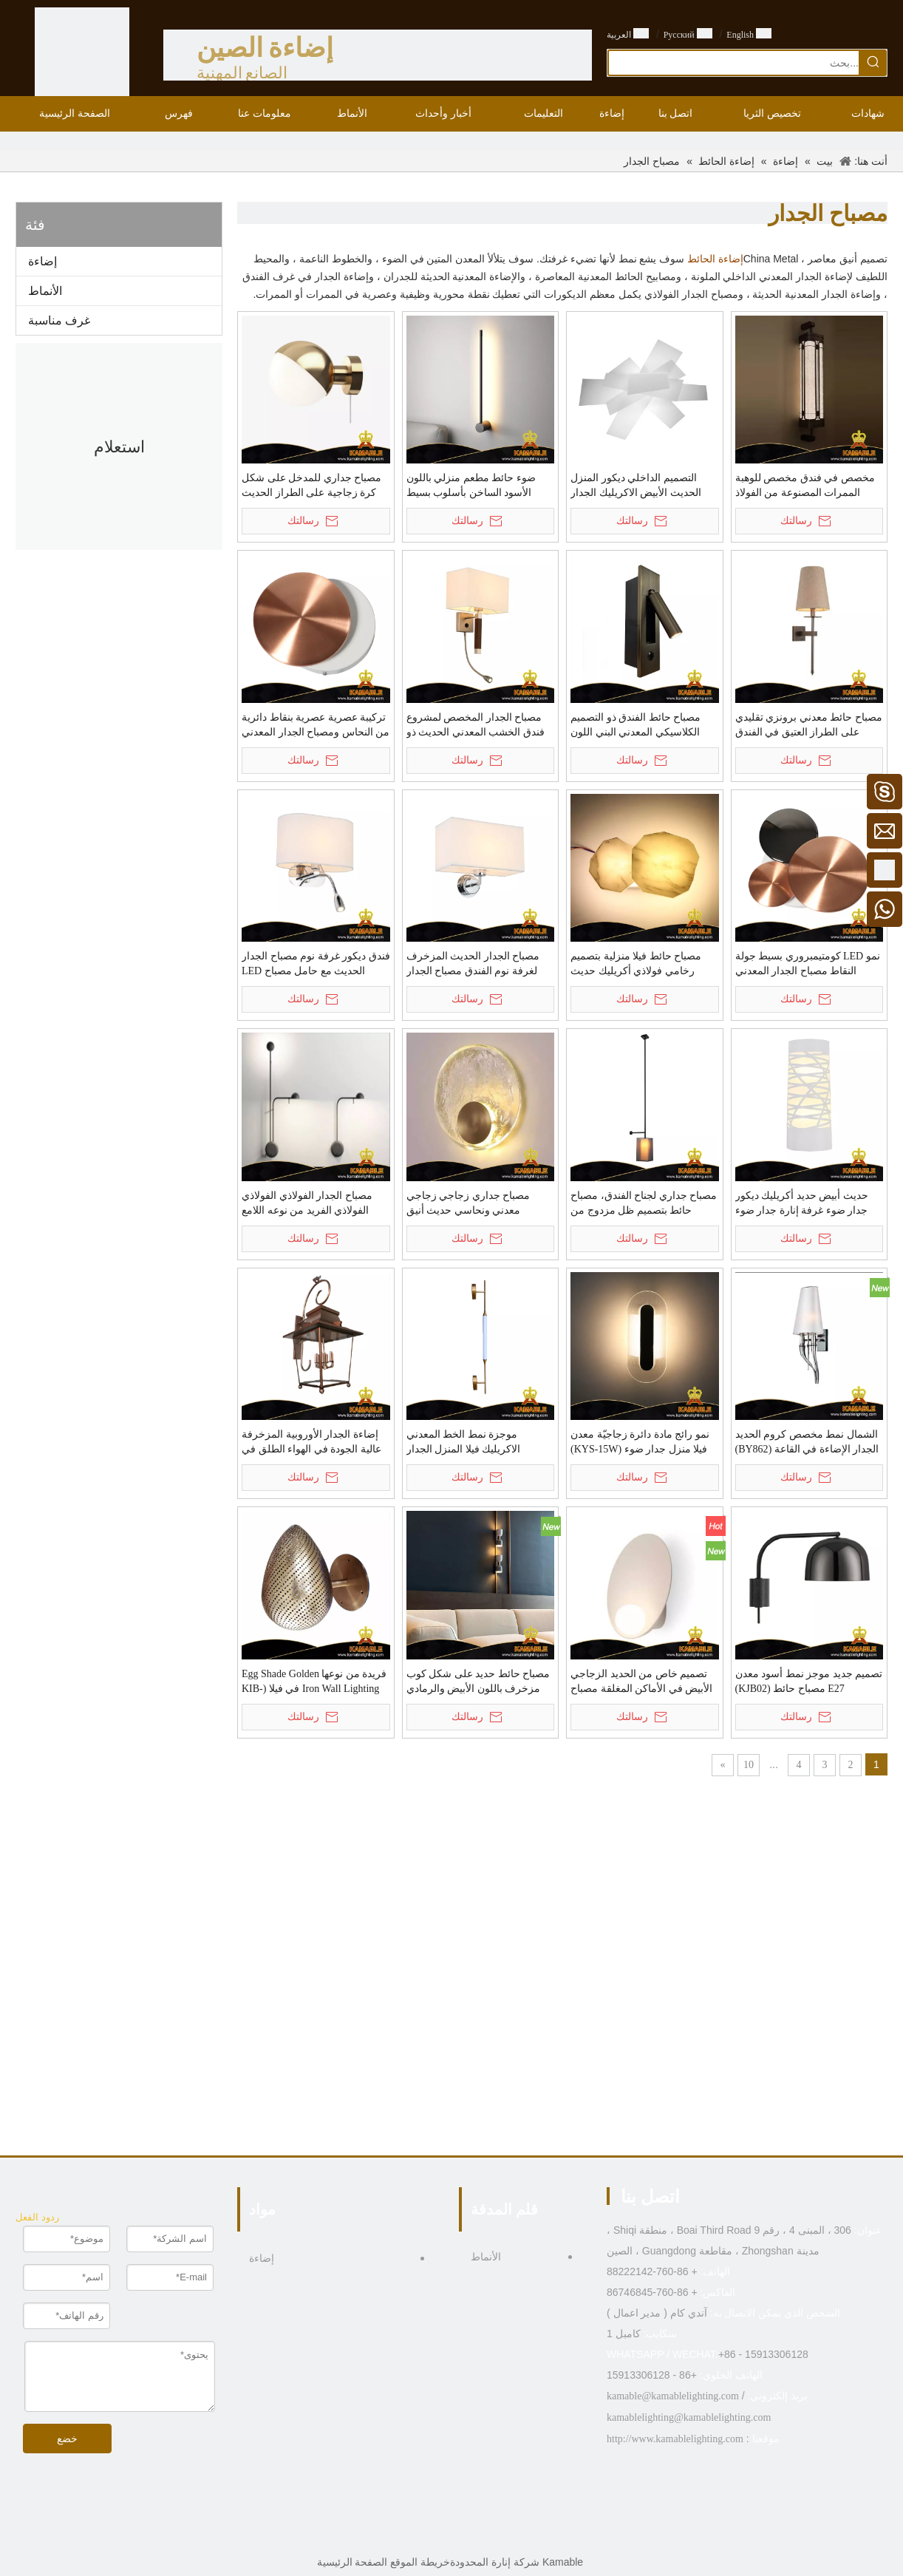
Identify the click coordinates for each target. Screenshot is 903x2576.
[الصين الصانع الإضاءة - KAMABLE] (82, 54)
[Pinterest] (417, 2535)
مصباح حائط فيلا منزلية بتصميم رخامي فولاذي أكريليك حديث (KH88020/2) (635, 965)
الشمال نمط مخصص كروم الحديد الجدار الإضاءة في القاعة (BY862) (807, 1442)
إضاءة (42, 261)
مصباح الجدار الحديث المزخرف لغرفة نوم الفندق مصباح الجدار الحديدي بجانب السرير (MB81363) (479, 965)
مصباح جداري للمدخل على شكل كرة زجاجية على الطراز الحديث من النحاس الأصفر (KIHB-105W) (313, 486)
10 (748, 1764)
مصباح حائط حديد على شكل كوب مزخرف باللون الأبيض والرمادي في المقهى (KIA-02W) (478, 1682)
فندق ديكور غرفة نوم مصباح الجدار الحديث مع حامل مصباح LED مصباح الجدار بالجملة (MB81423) (316, 965)
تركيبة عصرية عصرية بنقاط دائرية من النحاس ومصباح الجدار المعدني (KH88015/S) (315, 726)
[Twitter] (440, 2535)
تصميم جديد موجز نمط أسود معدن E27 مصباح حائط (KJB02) (809, 1681)
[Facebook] (486, 2535)
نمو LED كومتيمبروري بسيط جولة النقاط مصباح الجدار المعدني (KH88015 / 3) (807, 965)
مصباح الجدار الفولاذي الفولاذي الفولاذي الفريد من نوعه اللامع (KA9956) (307, 1204)
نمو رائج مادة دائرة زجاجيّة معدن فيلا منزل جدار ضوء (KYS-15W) (639, 1442)
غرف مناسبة (59, 320)
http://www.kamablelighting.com (675, 2438)
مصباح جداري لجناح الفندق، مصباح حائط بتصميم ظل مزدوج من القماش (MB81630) (643, 1204)
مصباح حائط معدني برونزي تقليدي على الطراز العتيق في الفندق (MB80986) (808, 726)
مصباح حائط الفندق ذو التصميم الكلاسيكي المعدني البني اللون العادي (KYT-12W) (635, 726)
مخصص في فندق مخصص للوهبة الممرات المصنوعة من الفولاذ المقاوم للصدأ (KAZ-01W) (805, 486)
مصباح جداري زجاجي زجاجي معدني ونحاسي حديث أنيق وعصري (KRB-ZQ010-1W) (468, 1204)
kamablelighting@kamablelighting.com (689, 2417)
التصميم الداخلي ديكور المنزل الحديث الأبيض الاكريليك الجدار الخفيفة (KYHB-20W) (635, 486)
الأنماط (45, 291)
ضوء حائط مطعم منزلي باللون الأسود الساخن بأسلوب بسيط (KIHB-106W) (471, 486)
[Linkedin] (463, 2535)
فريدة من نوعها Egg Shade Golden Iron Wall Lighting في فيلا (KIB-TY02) (314, 1682)
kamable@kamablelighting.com (673, 2396)
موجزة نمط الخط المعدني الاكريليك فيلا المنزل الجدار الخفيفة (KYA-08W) (463, 1443)
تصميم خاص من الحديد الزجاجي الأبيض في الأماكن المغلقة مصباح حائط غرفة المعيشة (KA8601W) (641, 1682)
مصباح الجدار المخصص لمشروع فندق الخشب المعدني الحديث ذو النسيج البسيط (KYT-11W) (475, 726)
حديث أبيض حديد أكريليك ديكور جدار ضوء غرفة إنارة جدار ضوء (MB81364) (801, 1204)
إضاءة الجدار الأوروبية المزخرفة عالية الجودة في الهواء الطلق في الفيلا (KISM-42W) (311, 1443)
